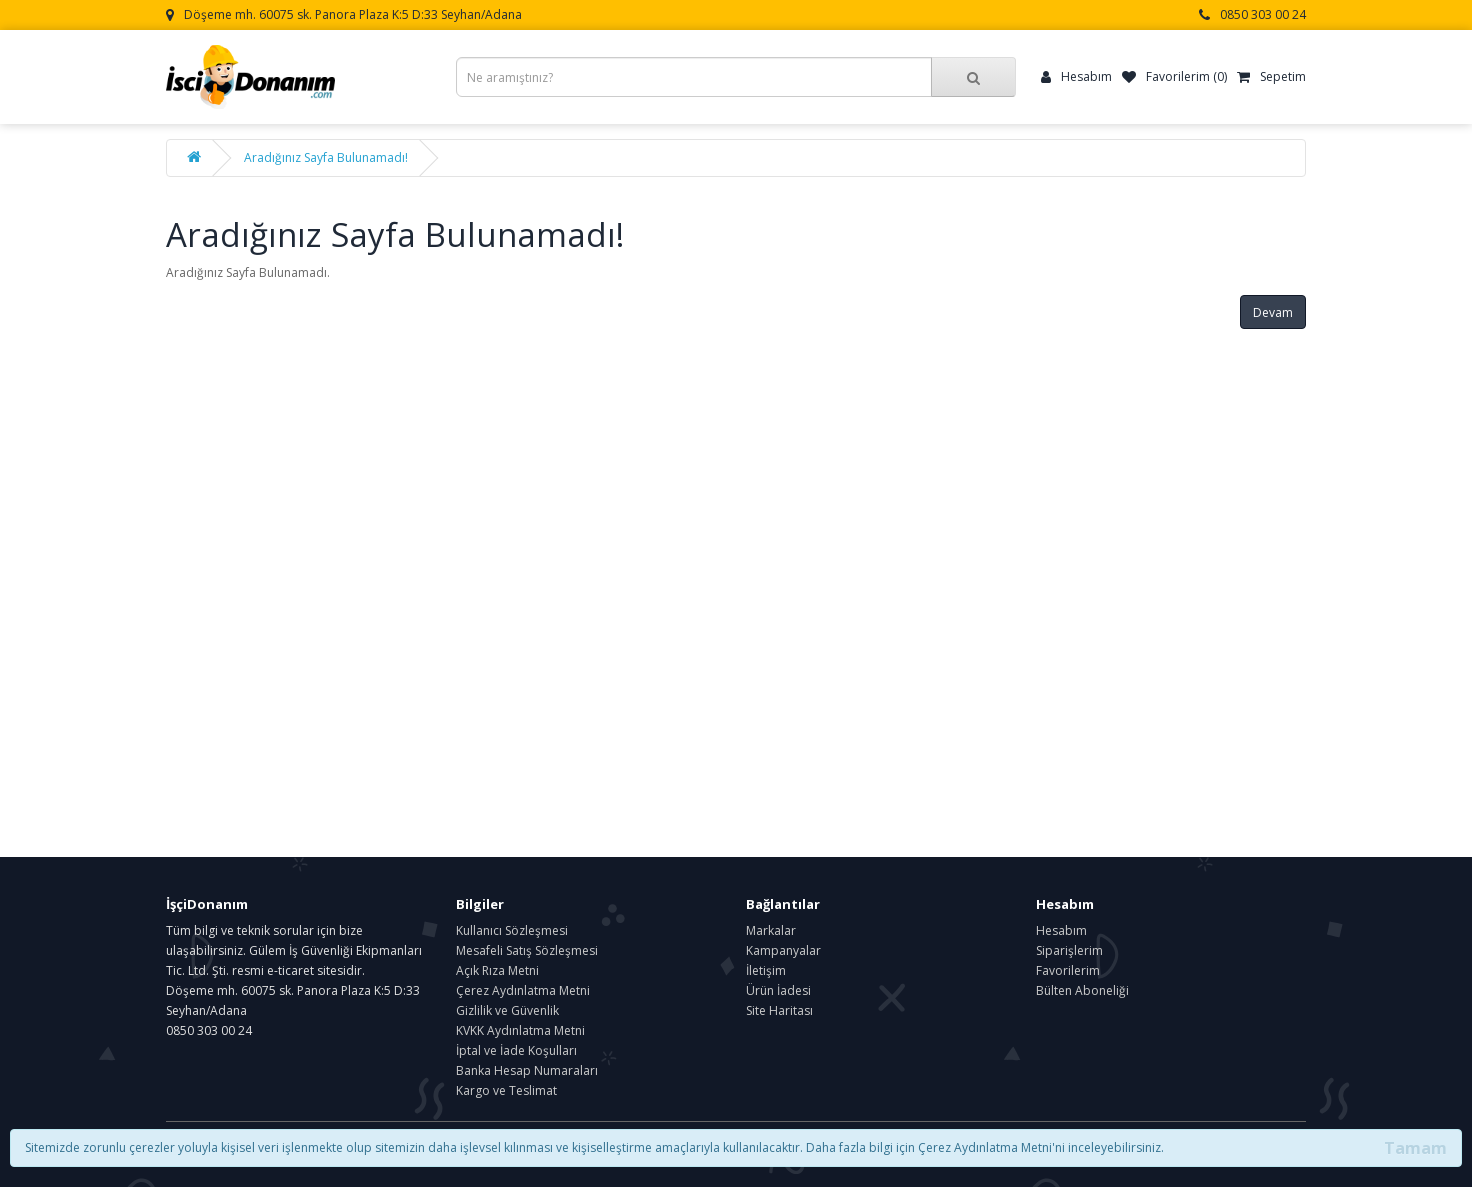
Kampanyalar (783, 950)
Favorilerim (1068, 970)
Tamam (1415, 1148)
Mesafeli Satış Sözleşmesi (527, 950)
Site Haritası (779, 1010)
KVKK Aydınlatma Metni (520, 1030)
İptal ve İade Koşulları (516, 1050)
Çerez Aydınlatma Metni (523, 990)
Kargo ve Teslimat (506, 1090)
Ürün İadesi (778, 990)
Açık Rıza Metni (497, 970)
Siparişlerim (1069, 950)
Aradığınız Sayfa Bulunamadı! (326, 157)
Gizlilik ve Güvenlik (507, 1010)
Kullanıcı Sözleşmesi (512, 930)
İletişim (766, 970)
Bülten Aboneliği (1082, 990)
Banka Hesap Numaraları (527, 1070)
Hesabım (1061, 930)
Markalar (771, 930)
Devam (1273, 312)
